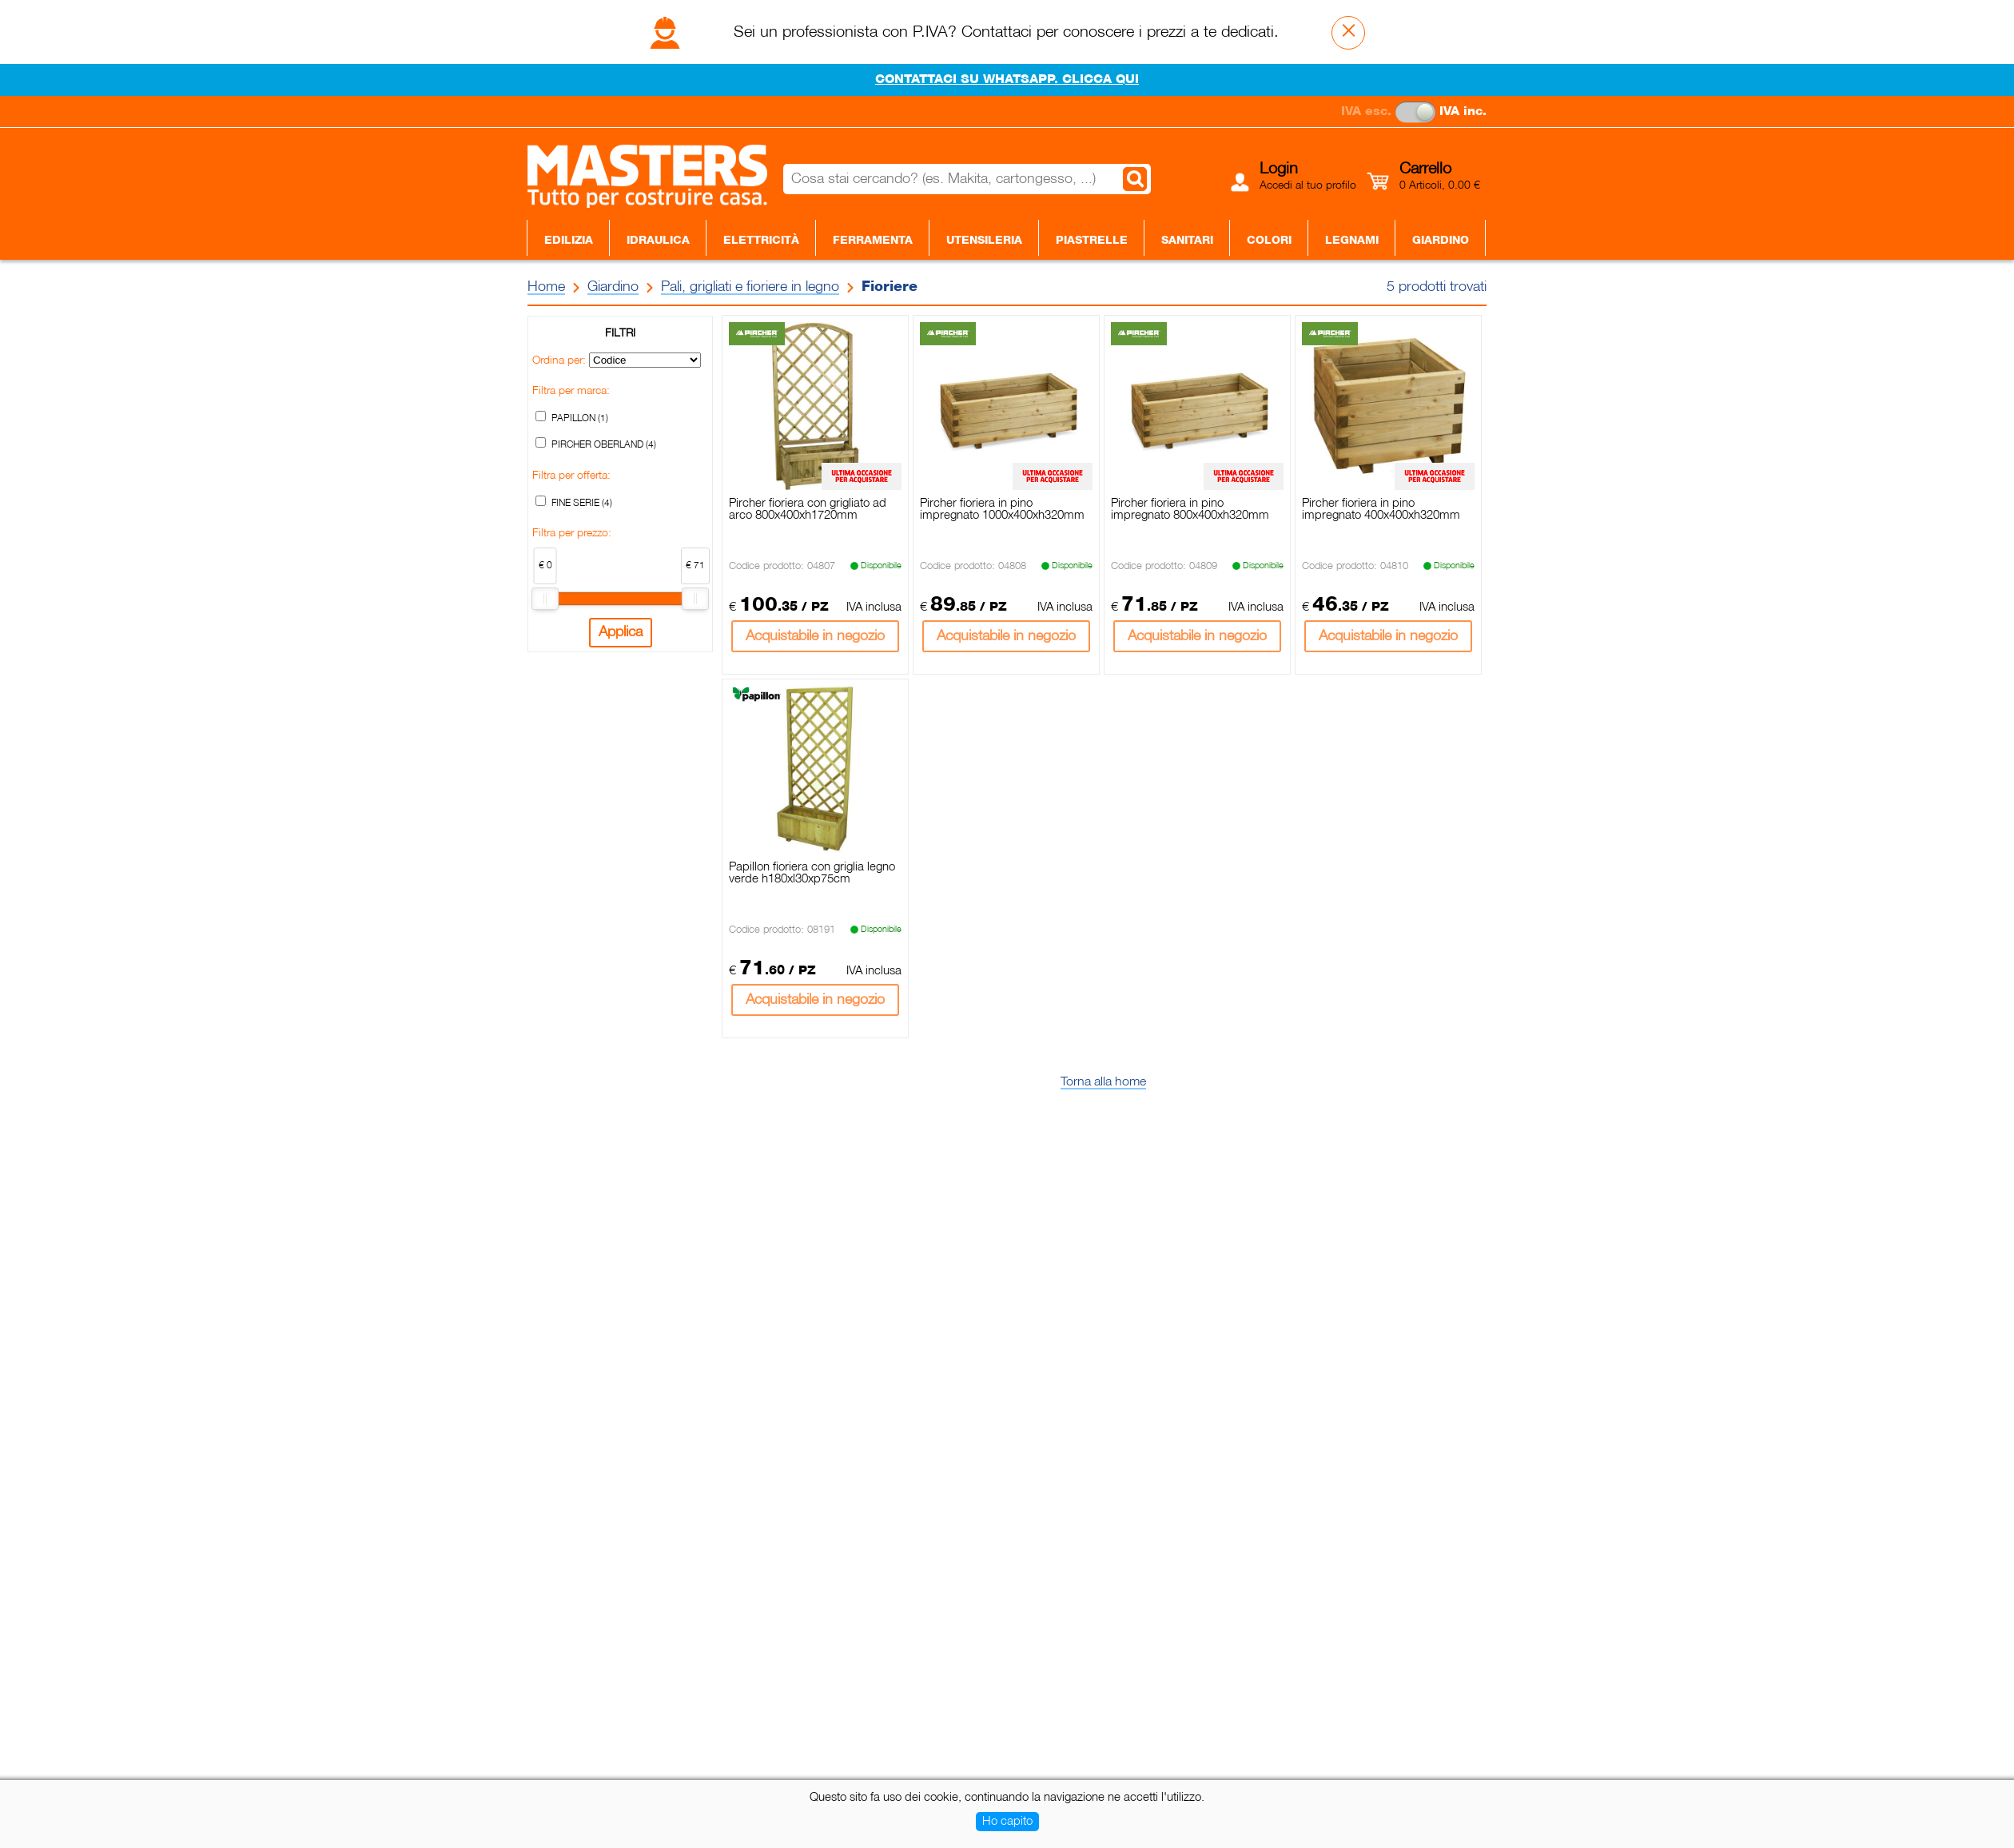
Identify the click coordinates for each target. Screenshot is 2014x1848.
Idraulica (658, 240)
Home (546, 287)
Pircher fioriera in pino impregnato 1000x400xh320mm (1002, 509)
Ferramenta (873, 240)
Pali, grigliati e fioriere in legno (750, 287)
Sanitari (1187, 240)
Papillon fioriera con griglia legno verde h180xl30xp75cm (812, 873)
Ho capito (1007, 1821)
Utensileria (984, 240)
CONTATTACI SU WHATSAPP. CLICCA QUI (1007, 80)
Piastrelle (1092, 240)
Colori (1269, 240)
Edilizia (568, 240)
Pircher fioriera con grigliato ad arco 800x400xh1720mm (807, 509)
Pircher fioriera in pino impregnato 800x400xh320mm (1190, 509)
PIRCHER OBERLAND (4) (603, 444)
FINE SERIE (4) (581, 503)
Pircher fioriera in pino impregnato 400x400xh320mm (1381, 509)
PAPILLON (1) (579, 418)
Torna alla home (1103, 1082)
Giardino (1440, 240)
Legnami (1352, 240)
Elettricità (761, 240)
